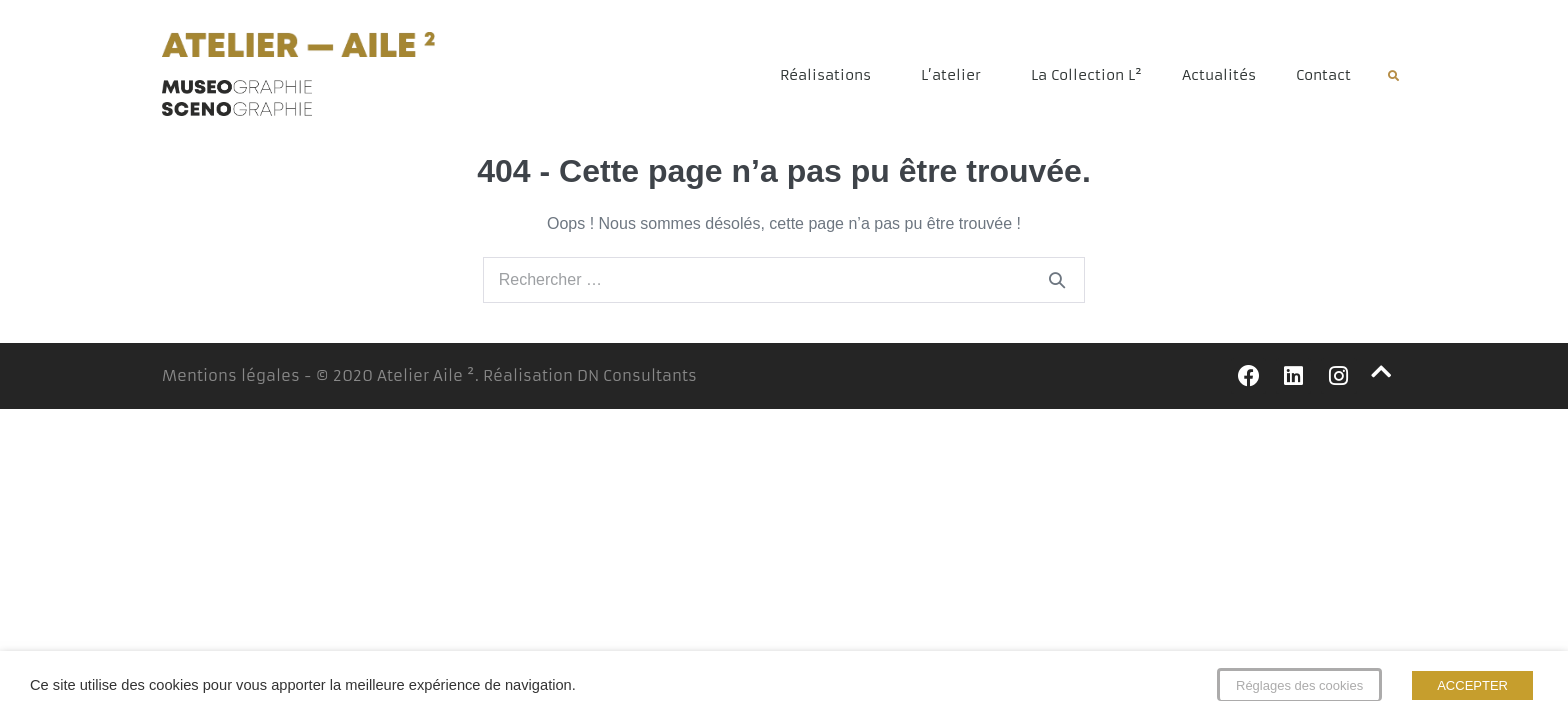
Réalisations (830, 75)
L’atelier (956, 75)
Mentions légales (231, 375)
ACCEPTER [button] (1472, 685)
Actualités (1219, 75)
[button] (1393, 76)
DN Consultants (637, 375)
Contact (1323, 75)
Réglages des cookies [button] (1299, 685)
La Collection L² (1086, 75)
